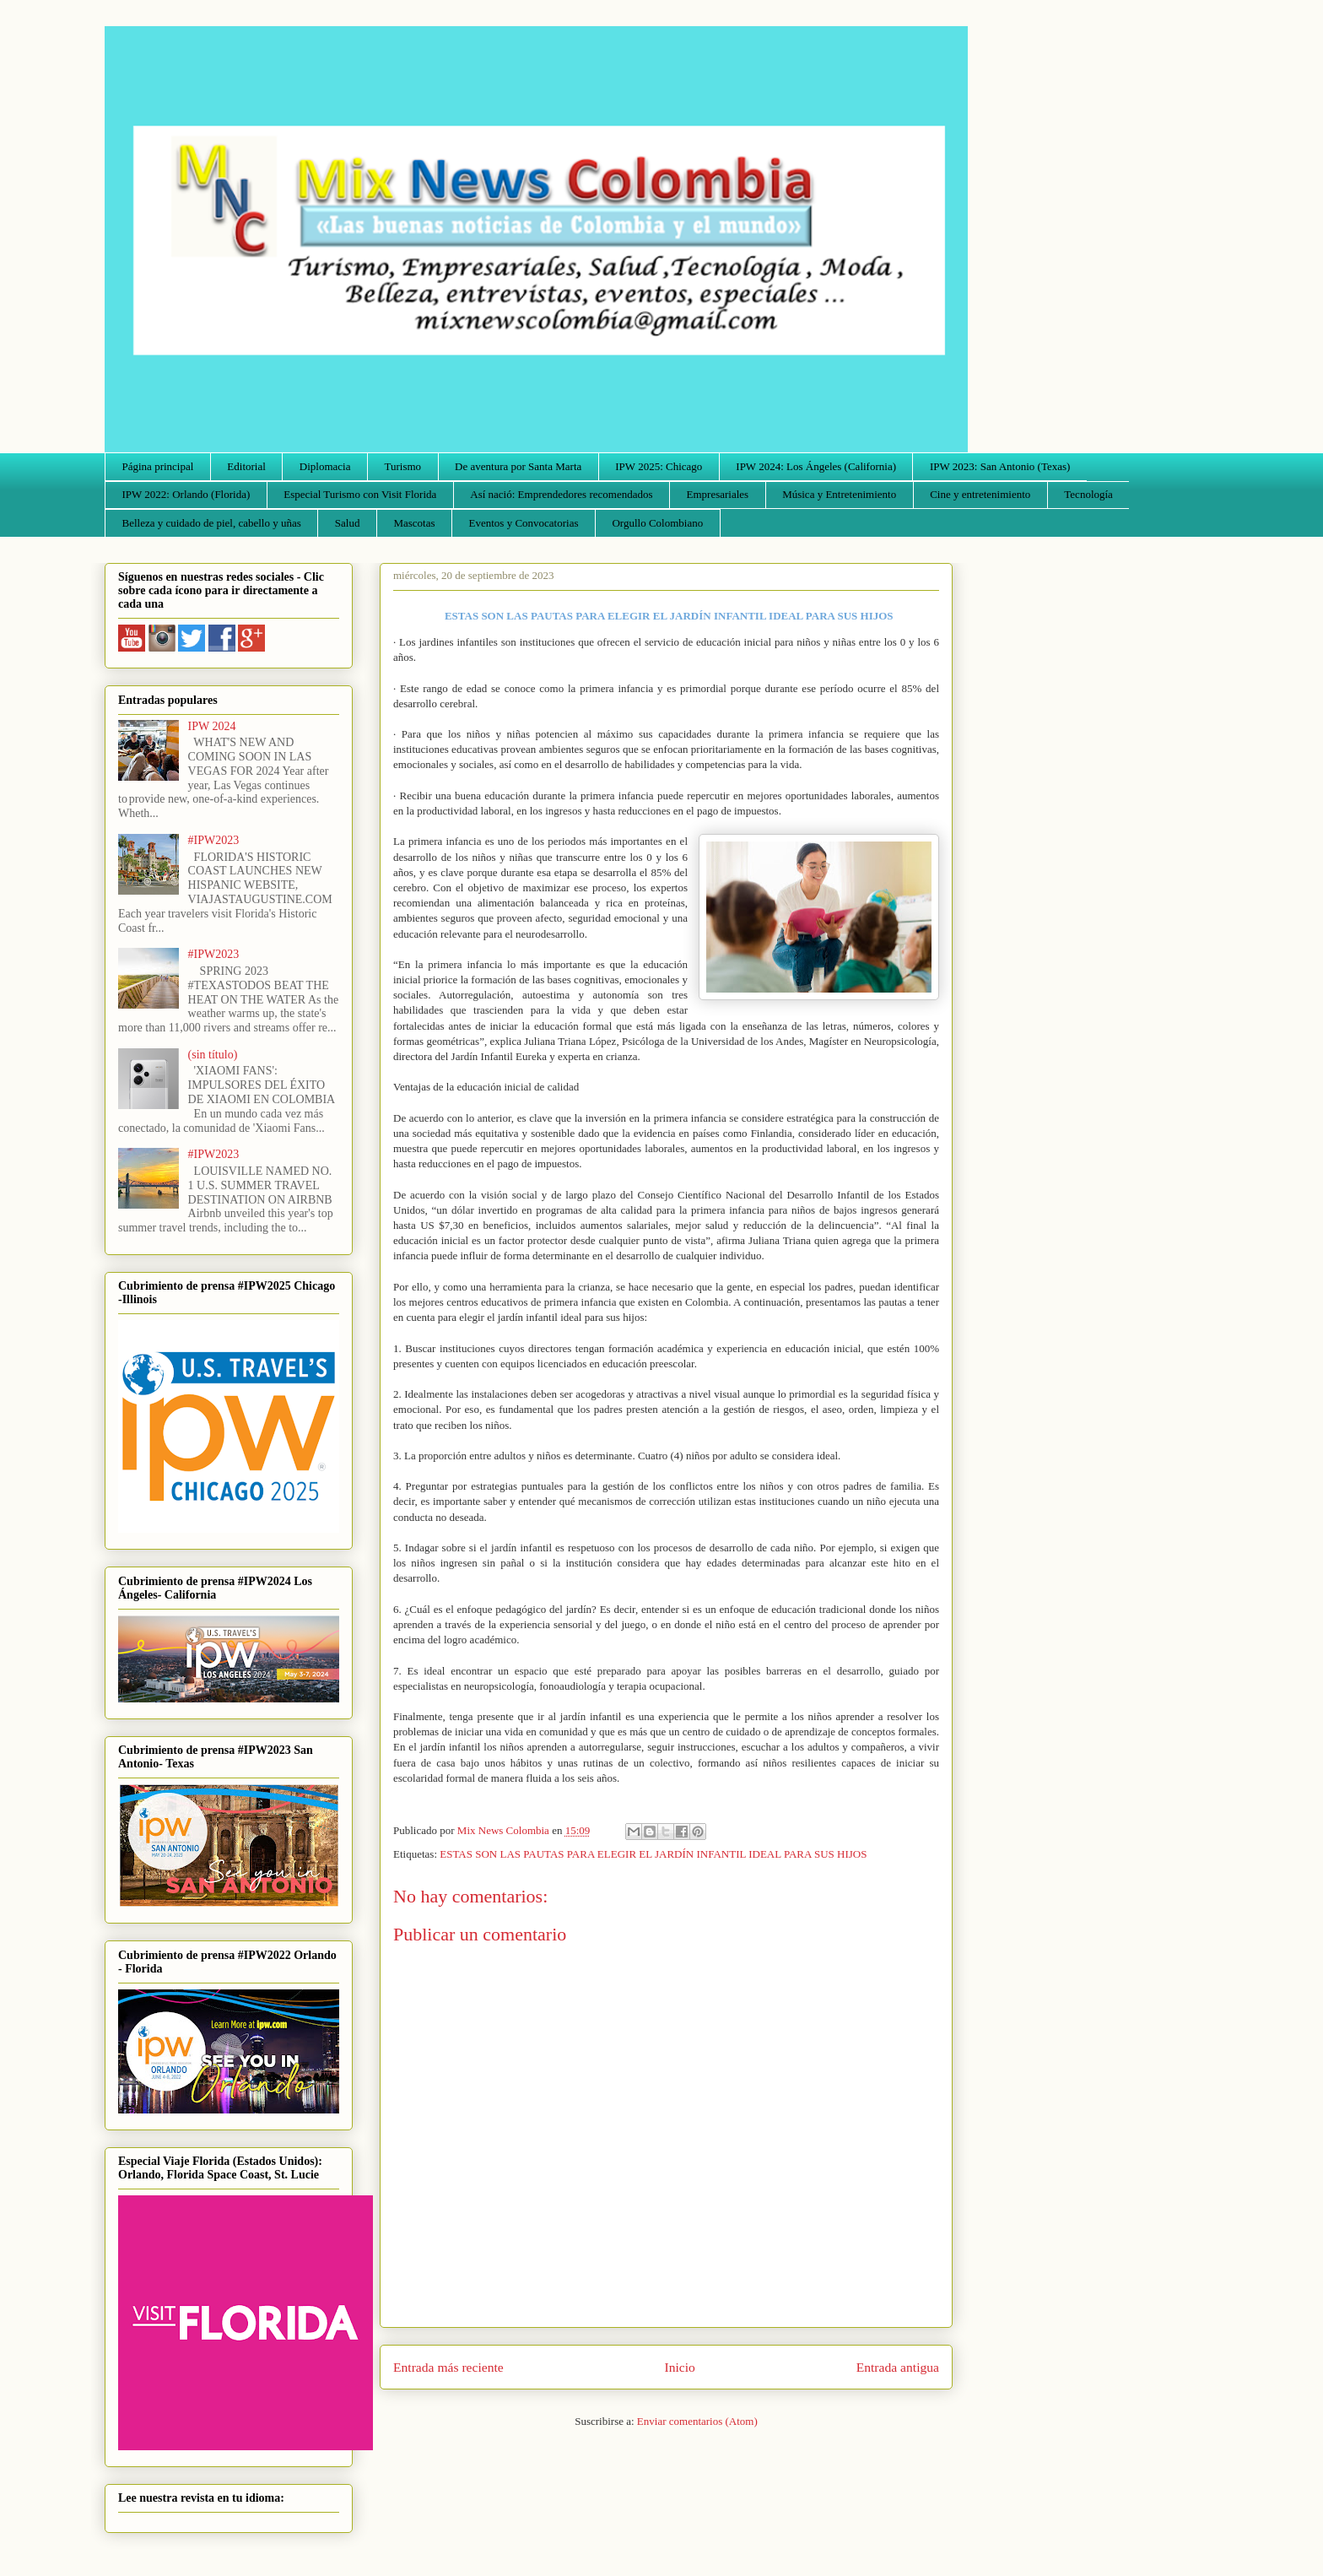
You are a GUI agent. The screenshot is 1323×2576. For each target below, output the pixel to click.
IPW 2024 (212, 726)
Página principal (158, 466)
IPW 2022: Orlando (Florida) (186, 494)
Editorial (246, 466)
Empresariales (718, 494)
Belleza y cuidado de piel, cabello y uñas (211, 523)
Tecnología (1088, 494)
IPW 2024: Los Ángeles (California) (816, 466)
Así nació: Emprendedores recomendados (561, 494)
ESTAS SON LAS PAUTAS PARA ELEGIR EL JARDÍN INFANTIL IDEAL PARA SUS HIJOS (653, 1854)
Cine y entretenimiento (980, 494)
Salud (347, 523)
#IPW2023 (214, 840)
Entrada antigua (897, 2367)
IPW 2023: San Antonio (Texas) (1000, 466)
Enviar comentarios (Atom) (697, 2421)
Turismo (403, 466)
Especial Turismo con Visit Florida (360, 494)
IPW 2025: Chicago (658, 466)
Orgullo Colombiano (657, 523)
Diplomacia (325, 466)
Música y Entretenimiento (839, 494)
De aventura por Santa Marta (518, 466)
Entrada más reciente (448, 2367)
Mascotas (414, 523)
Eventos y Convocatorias (524, 523)
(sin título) (213, 1054)
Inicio (680, 2367)
